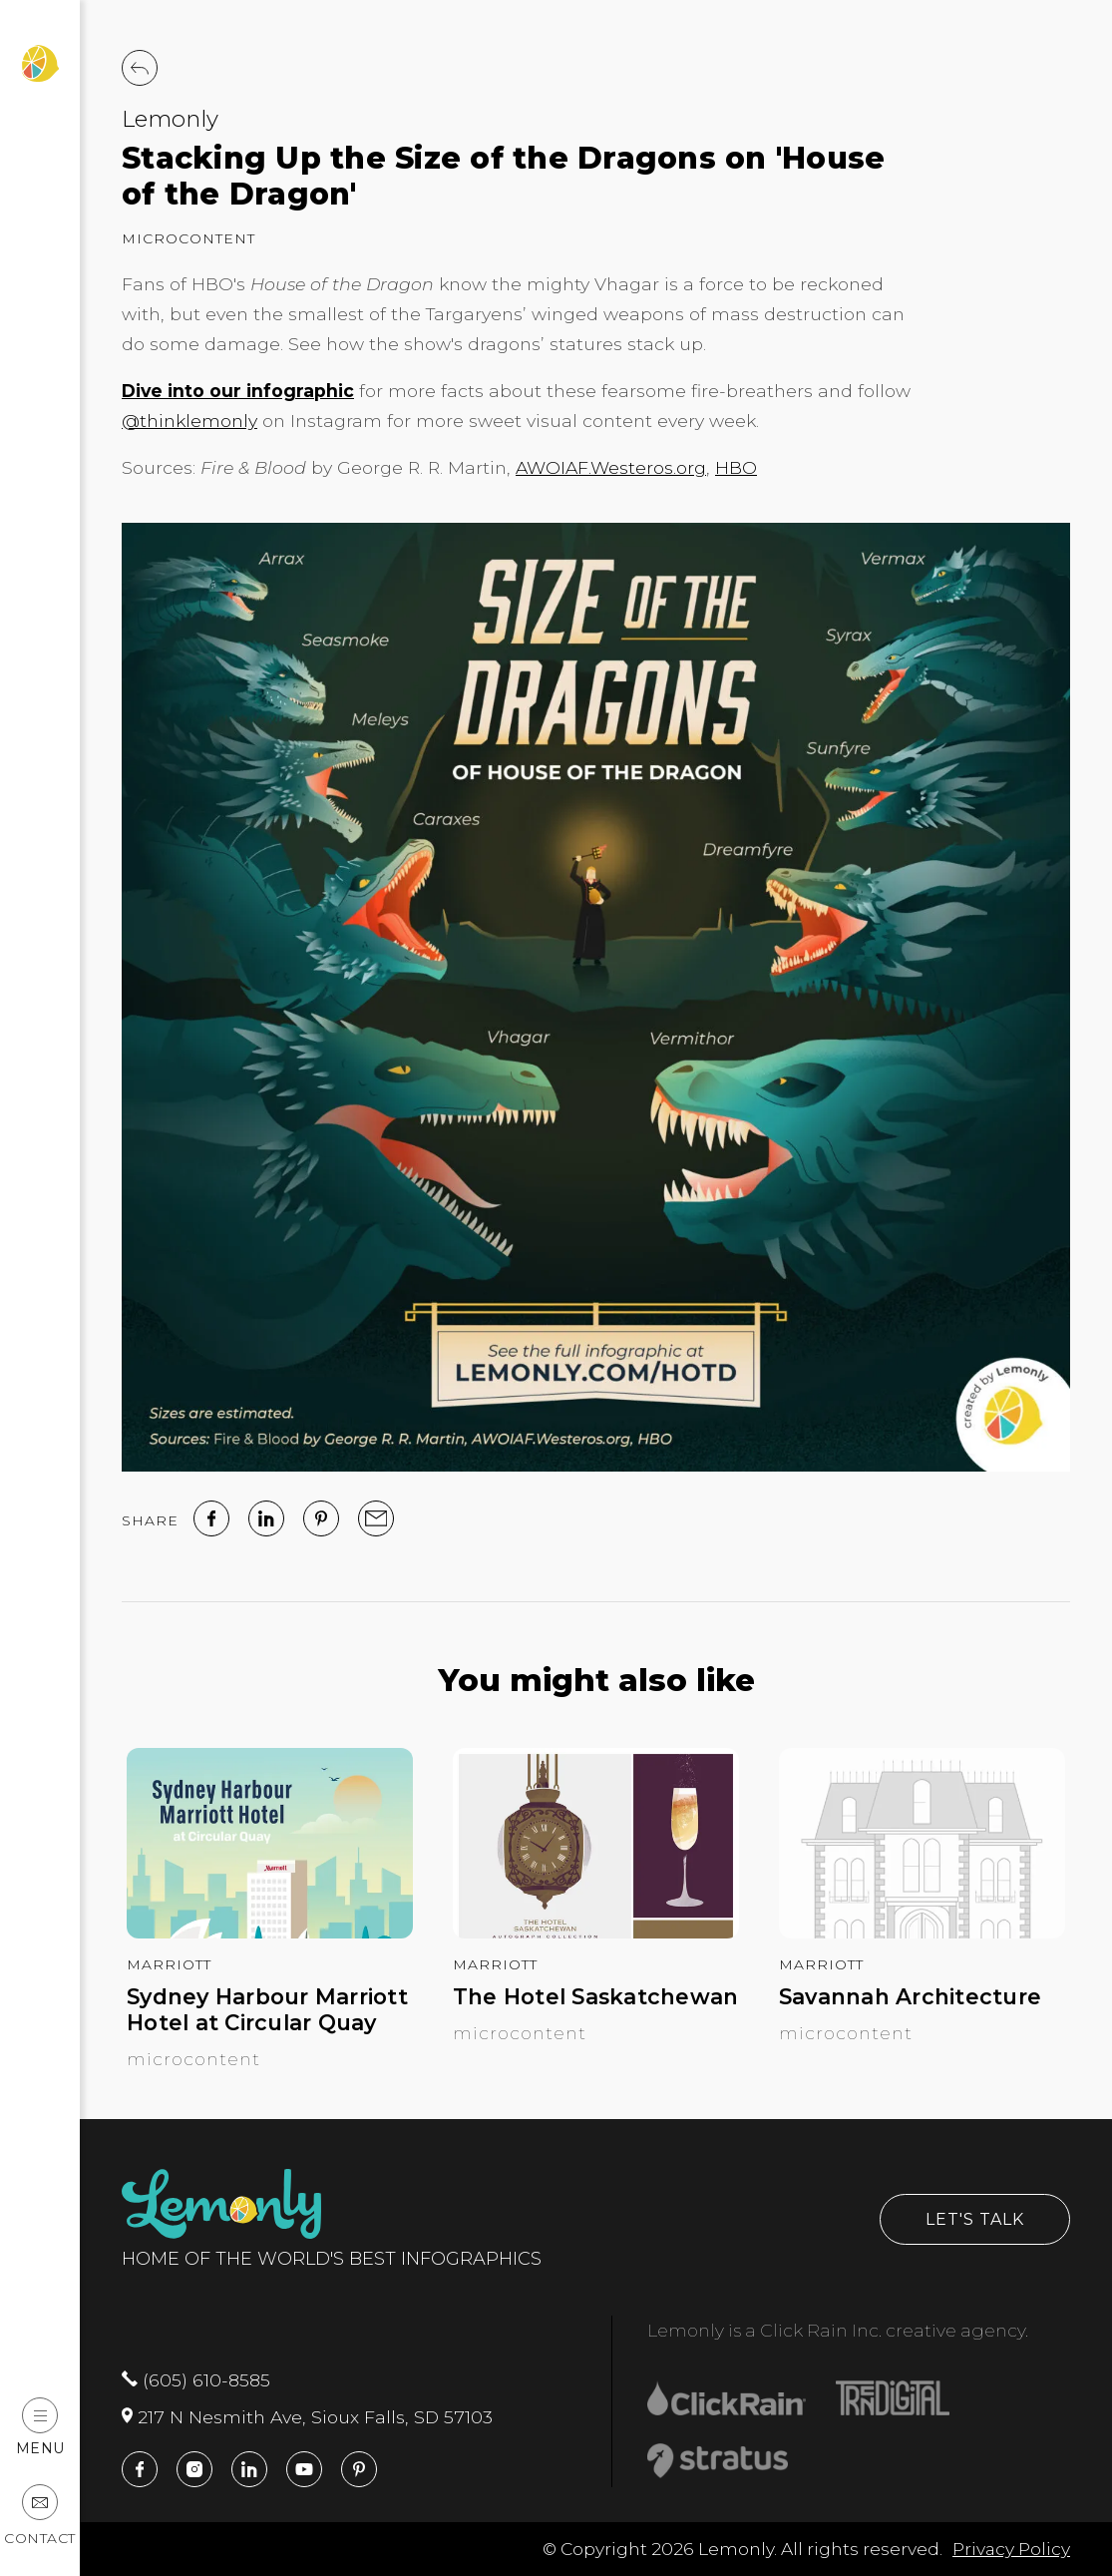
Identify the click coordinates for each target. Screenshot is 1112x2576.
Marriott (169, 1964)
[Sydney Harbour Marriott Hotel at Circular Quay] (270, 1932)
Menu (40, 2426)
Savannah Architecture (910, 1996)
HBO (736, 467)
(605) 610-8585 (196, 2379)
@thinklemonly (189, 420)
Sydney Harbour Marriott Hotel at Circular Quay (267, 2009)
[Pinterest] (321, 1518)
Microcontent (188, 238)
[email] (376, 1518)
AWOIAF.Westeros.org (611, 467)
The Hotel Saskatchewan (596, 1996)
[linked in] (266, 1518)
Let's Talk (975, 2219)
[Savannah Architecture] (922, 1932)
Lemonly (170, 119)
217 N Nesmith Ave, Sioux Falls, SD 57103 (307, 2416)
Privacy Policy (1011, 2548)
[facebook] (211, 1518)
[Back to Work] (140, 68)
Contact (40, 2515)
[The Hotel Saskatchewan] (596, 1932)
